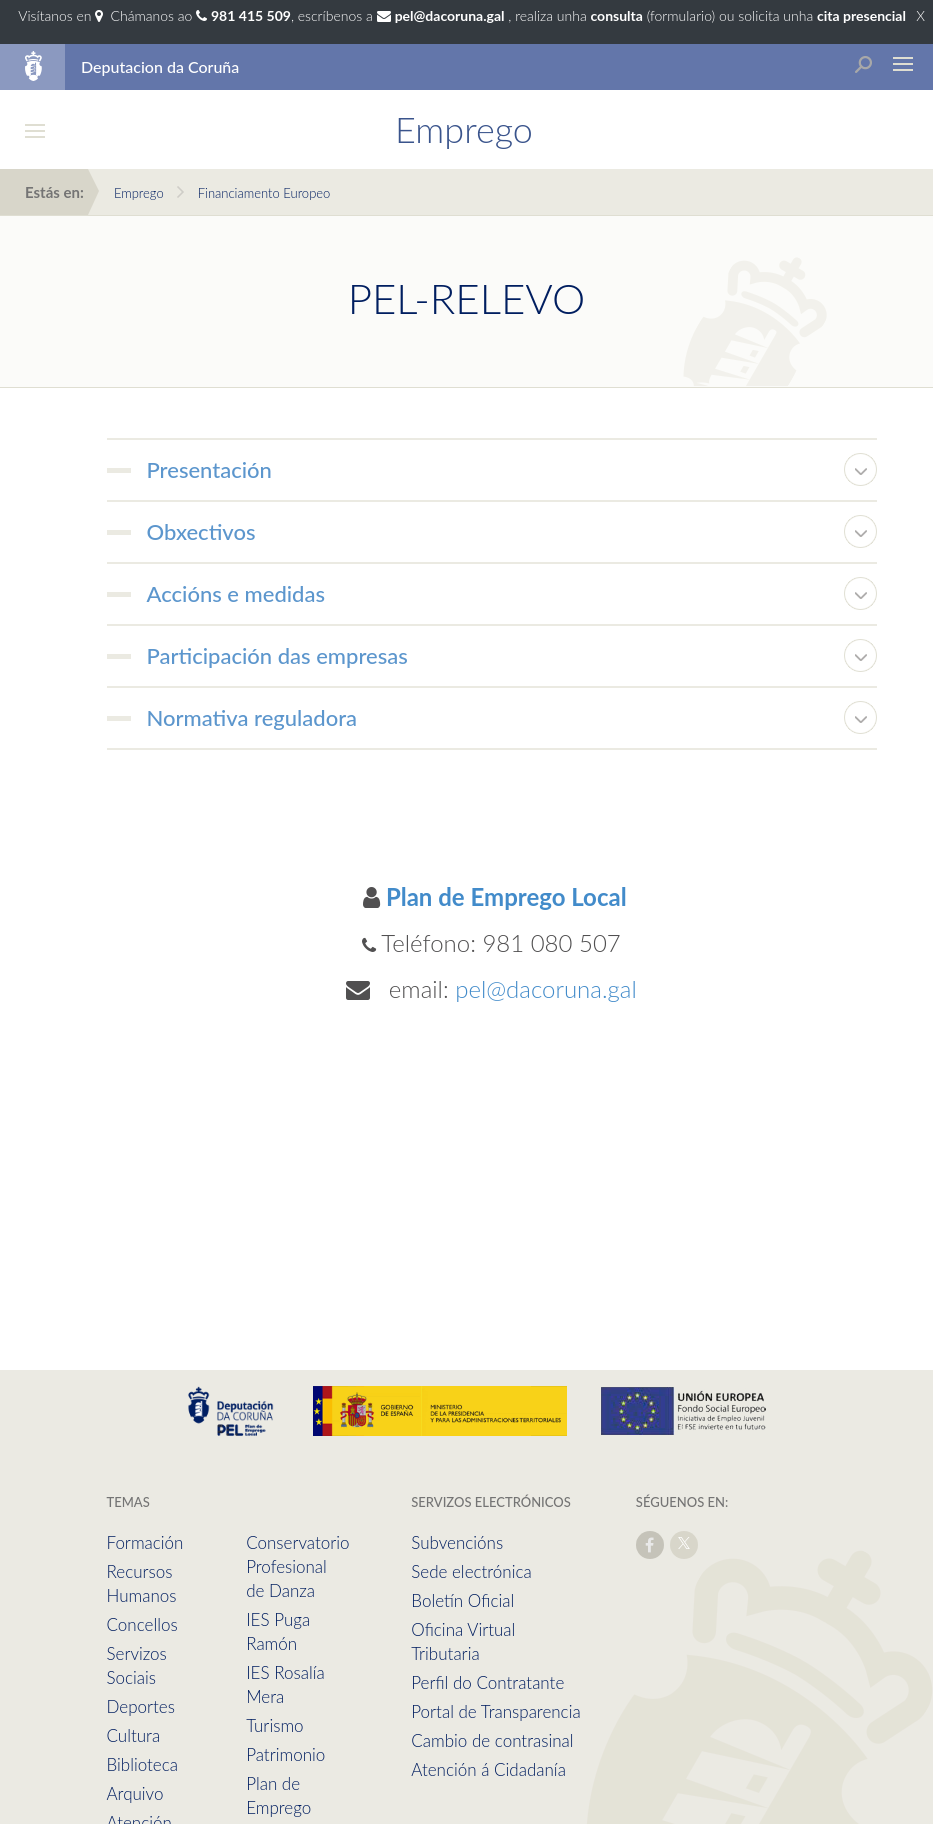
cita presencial (861, 15)
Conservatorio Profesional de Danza (297, 1566)
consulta (616, 15)
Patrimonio (285, 1754)
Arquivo (135, 1793)
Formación (145, 1542)
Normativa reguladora (252, 717)
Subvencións (457, 1542)
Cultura (134, 1735)
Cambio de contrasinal (492, 1740)
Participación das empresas (277, 655)
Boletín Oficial (462, 1600)
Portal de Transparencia (495, 1711)
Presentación (209, 469)
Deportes (141, 1706)
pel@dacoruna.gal (546, 988)
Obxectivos (201, 531)
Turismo (274, 1725)
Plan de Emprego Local (506, 896)
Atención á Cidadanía (488, 1769)
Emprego (139, 193)
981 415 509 (251, 15)
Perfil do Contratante (487, 1682)
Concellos (142, 1624)
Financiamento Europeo (264, 193)
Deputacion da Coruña (160, 66)
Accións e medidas (236, 593)
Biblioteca (142, 1764)
